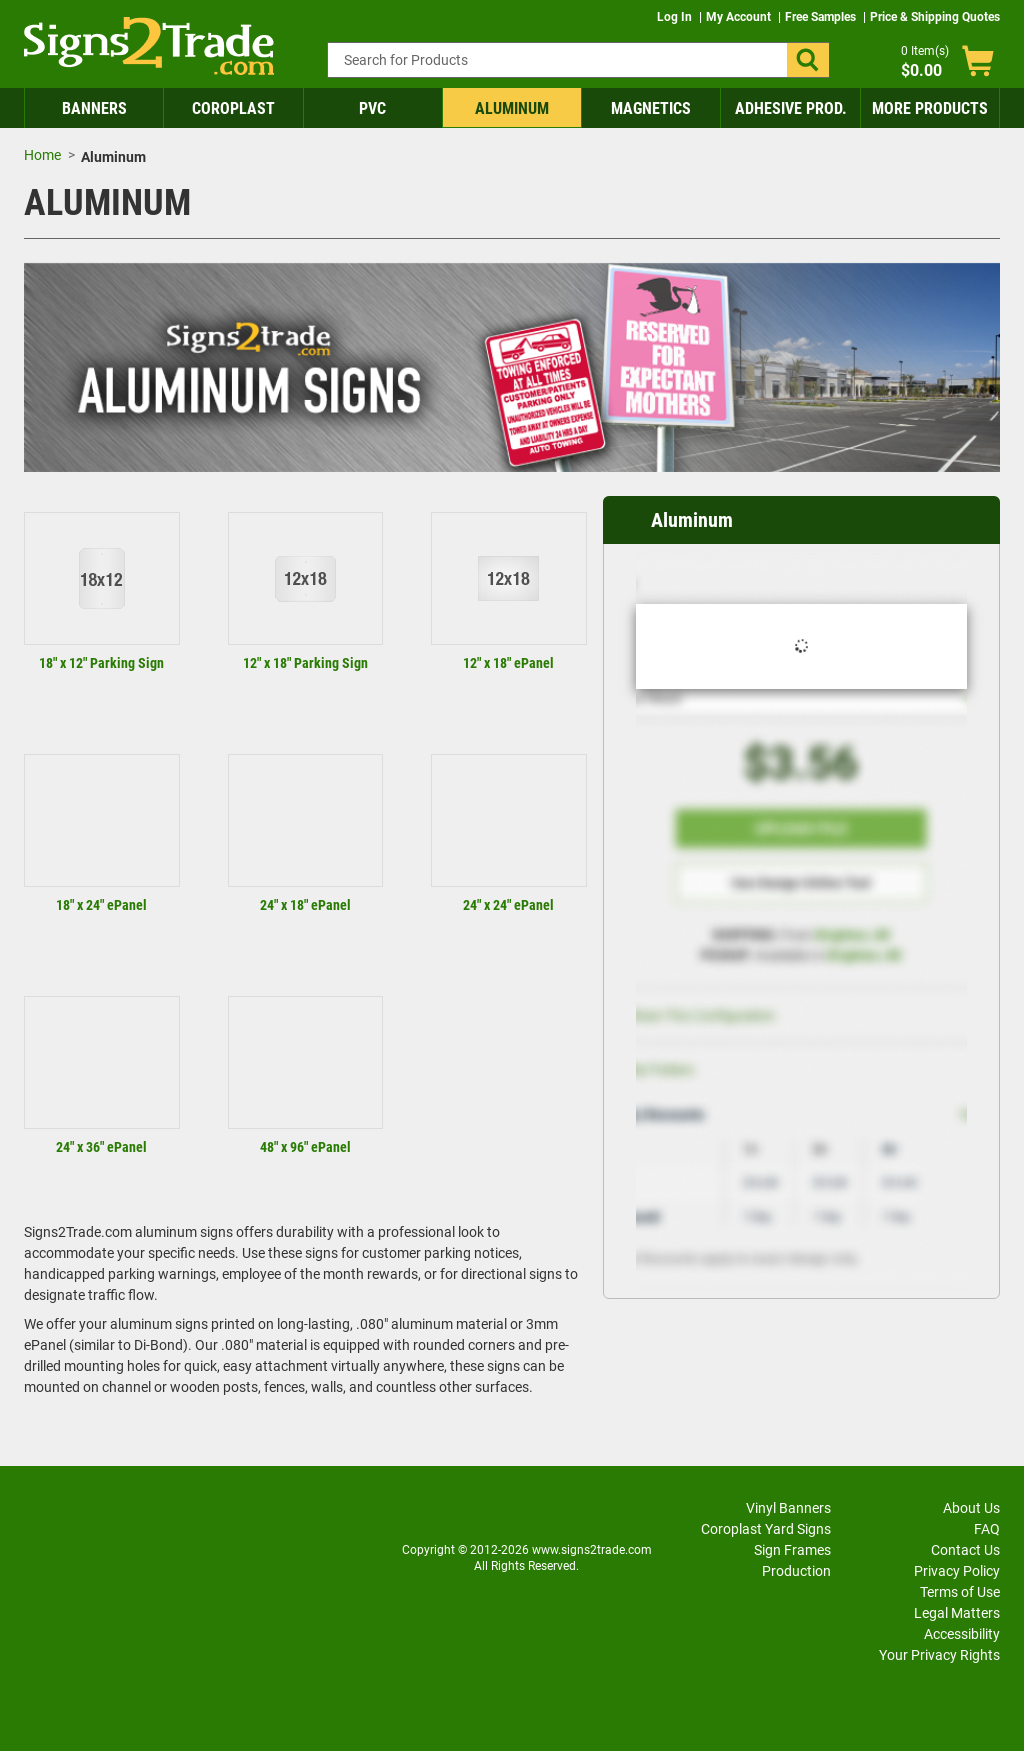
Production (796, 1571)
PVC (372, 108)
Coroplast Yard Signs (766, 1529)
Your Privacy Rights (939, 1655)
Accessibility (962, 1634)
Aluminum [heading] (692, 520)
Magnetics (651, 108)
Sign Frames (792, 1550)
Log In (676, 17)
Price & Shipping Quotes (935, 17)
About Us (971, 1508)
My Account (740, 17)
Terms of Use (960, 1592)
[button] (808, 60)
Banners (94, 108)
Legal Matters (957, 1613)
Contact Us (965, 1550)
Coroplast (233, 108)
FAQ (987, 1529)
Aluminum (512, 108)
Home (42, 155)
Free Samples (822, 17)
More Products (930, 108)
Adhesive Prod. (791, 108)
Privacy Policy (957, 1571)
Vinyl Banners (788, 1508)
